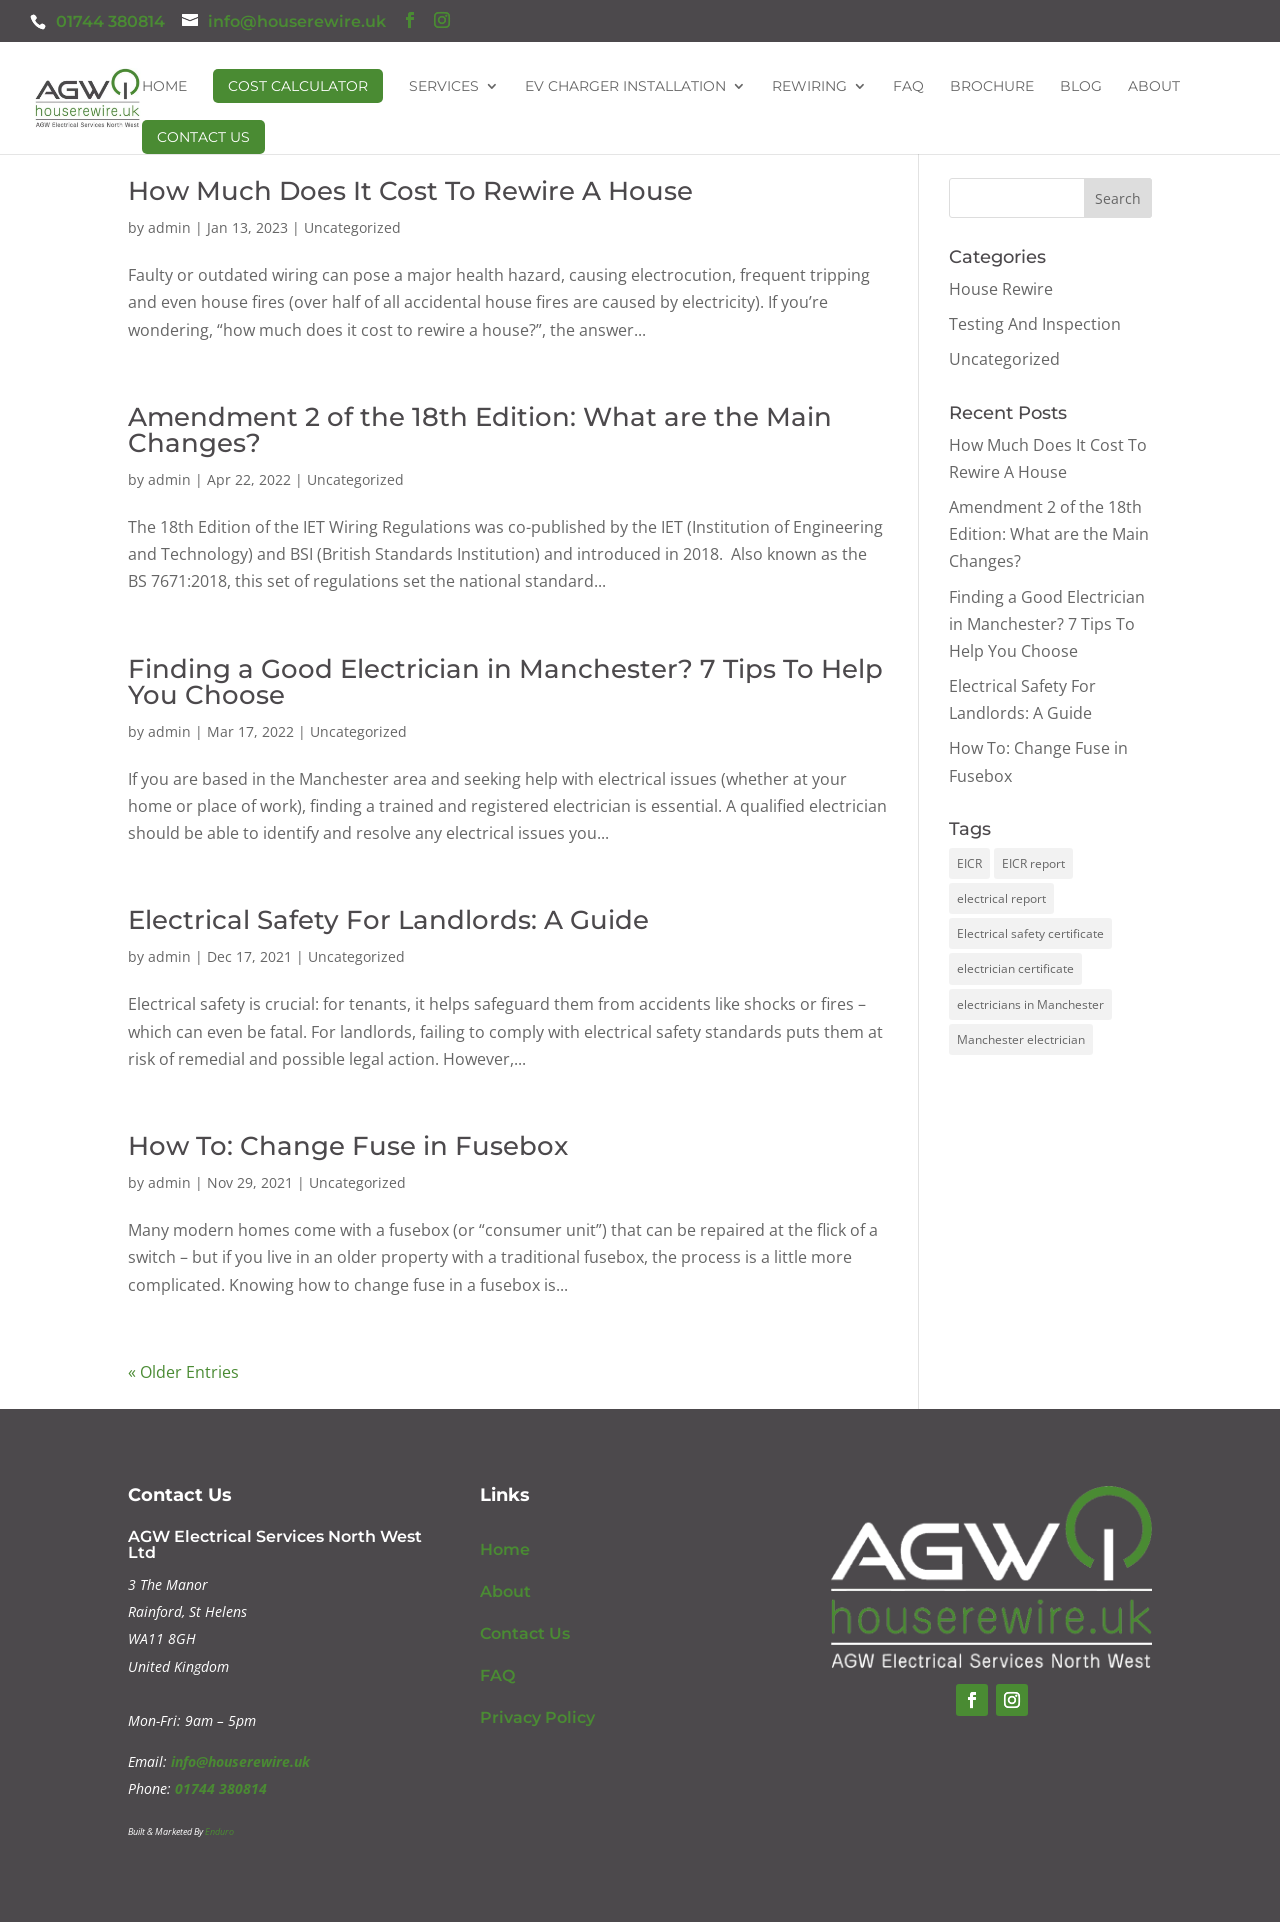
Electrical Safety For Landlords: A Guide (388, 920)
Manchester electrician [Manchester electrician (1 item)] (1021, 1039)
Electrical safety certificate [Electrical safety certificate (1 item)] (1030, 933)
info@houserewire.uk (240, 1761)
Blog (1081, 87)
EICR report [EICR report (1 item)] (1033, 863)
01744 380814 (110, 21)
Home (164, 87)
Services (444, 87)
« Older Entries (183, 1372)
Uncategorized (352, 227)
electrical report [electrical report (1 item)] (1001, 898)
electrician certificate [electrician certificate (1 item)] (1015, 968)
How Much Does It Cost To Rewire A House (410, 191)
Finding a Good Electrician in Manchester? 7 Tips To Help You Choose (505, 682)
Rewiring (809, 87)
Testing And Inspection (1035, 324)
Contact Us (203, 137)
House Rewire (1001, 289)
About (1154, 87)
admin (169, 227)
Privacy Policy (537, 1717)
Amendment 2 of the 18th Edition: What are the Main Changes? (480, 430)
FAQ (908, 87)
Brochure (992, 87)
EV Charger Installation (625, 87)
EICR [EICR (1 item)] (969, 863)
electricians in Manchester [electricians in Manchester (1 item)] (1030, 1004)
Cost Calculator (298, 86)
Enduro (219, 1831)
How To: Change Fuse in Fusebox (348, 1146)
